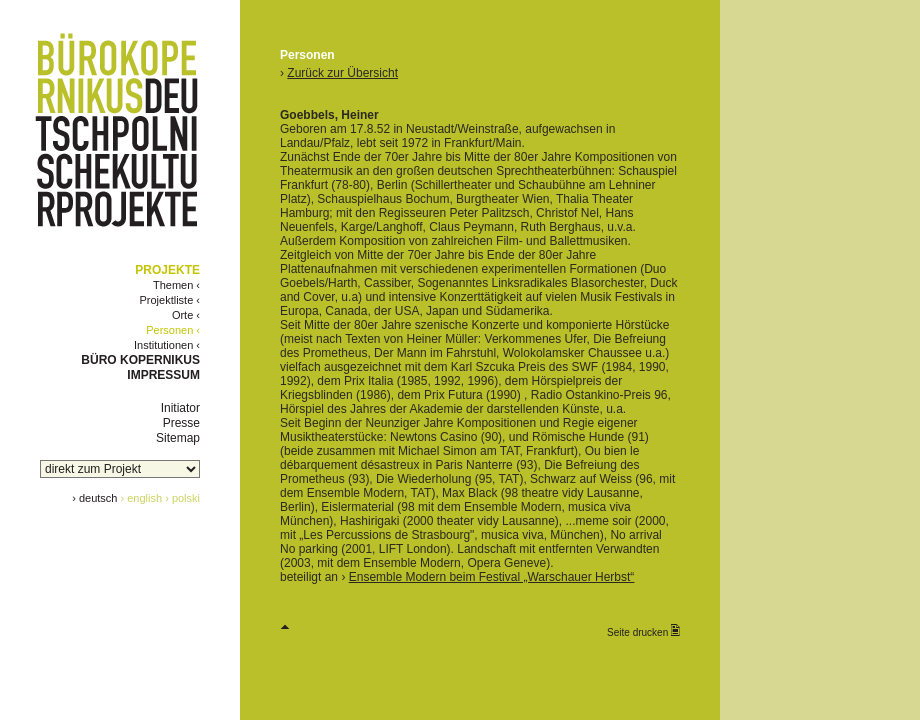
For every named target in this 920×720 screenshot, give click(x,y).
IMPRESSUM (163, 375)
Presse (181, 423)
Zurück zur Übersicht (342, 73)
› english (142, 498)
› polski (182, 498)
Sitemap (178, 438)
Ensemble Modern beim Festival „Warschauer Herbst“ (492, 577)
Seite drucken (643, 631)
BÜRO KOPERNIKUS (140, 360)
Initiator (180, 408)
